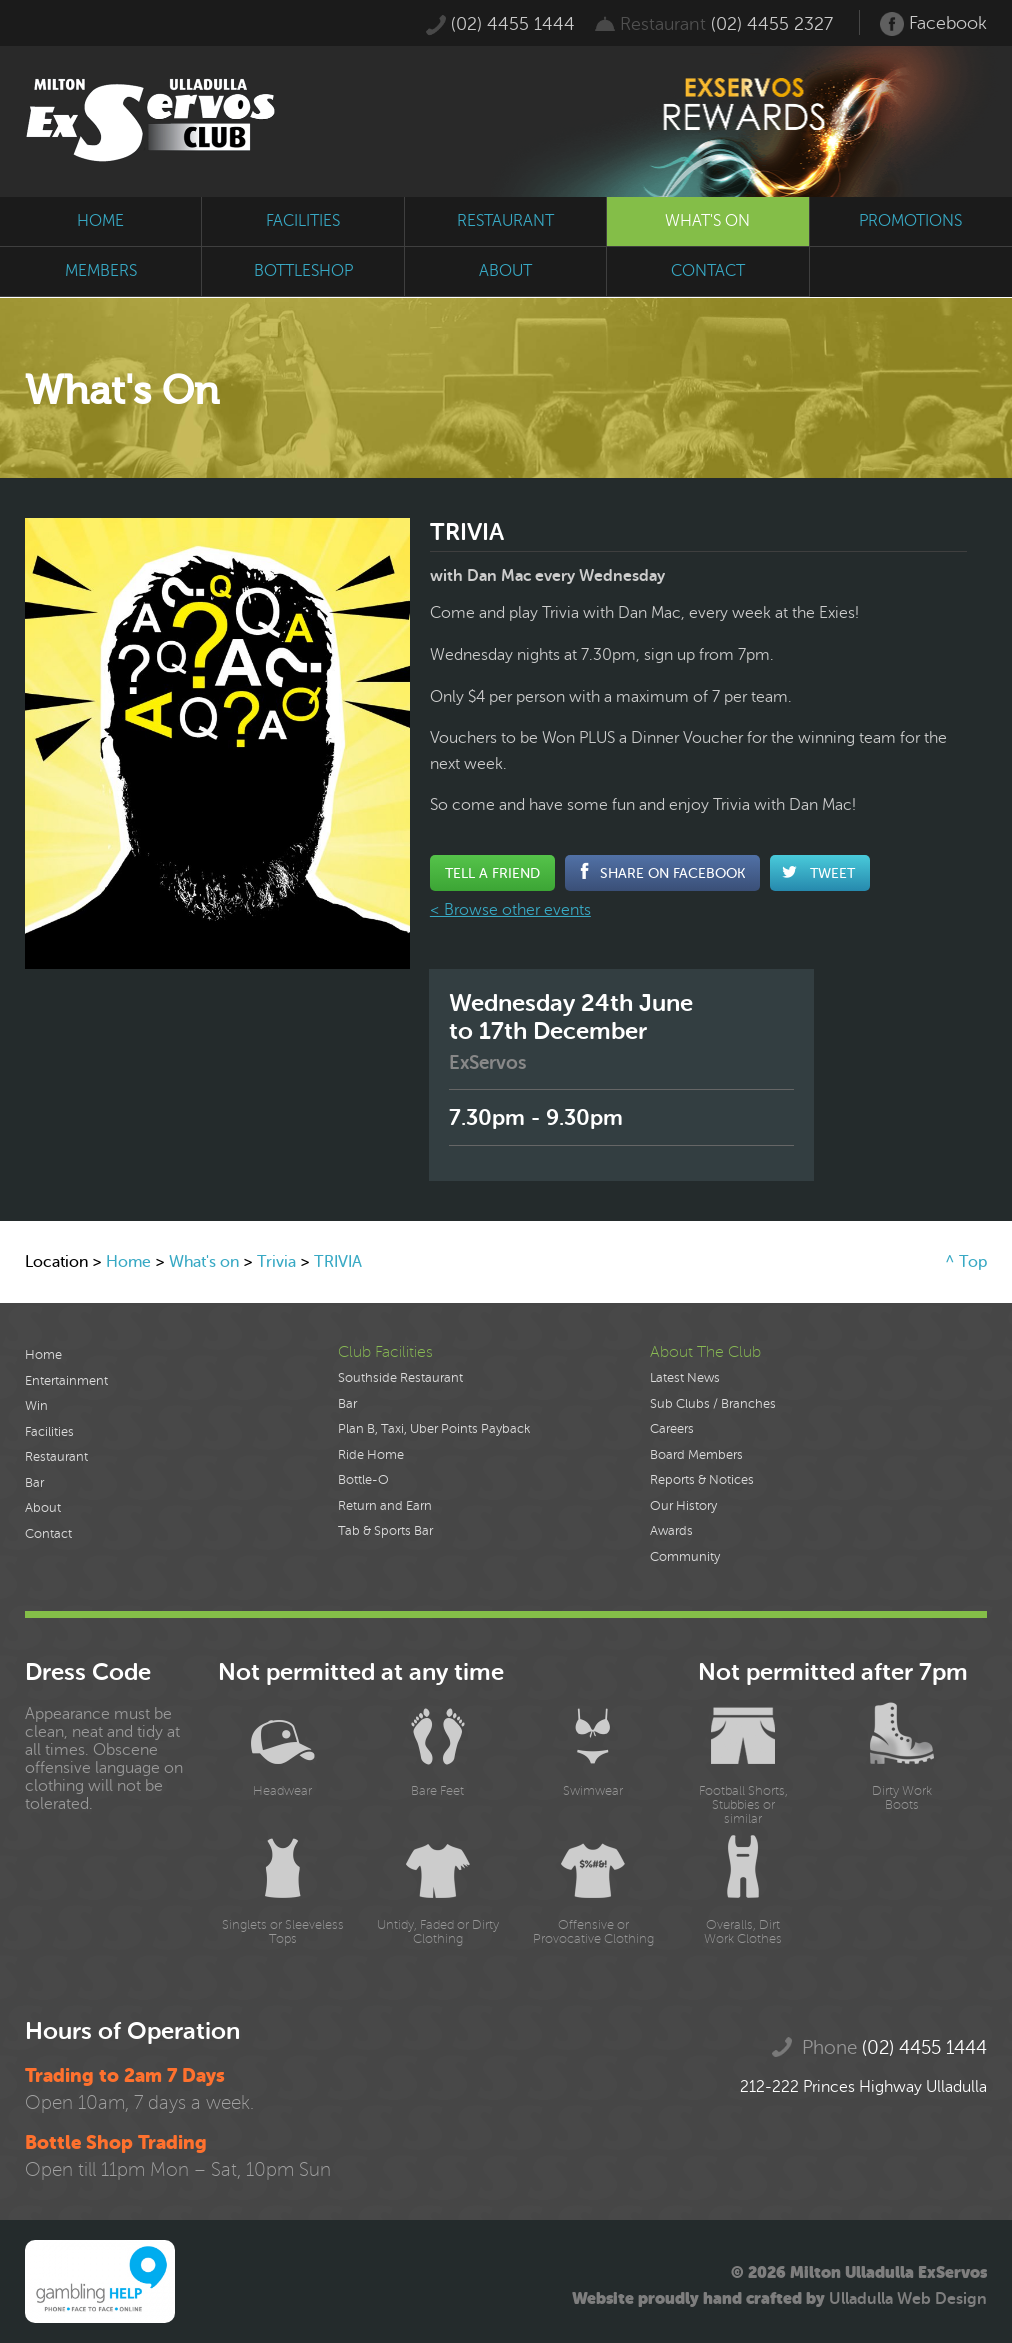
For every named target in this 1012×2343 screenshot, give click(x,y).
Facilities (49, 1432)
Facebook (933, 24)
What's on (204, 1262)
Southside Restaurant (400, 1378)
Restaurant (56, 1457)
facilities (303, 221)
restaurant (505, 221)
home (100, 221)
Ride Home (371, 1455)
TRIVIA (338, 1262)
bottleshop (303, 271)
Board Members (696, 1455)
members (101, 271)
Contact (48, 1534)
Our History (683, 1506)
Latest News (685, 1378)
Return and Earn (385, 1506)
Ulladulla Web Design (908, 2299)
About (43, 1508)
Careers (672, 1429)
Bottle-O (363, 1480)
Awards (671, 1531)
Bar (34, 1483)
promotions (910, 221)
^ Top (966, 1262)
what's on (707, 221)
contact (708, 271)
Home (128, 1262)
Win (36, 1406)
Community (685, 1557)
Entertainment (66, 1381)
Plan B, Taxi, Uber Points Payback (434, 1429)
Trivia (276, 1262)
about (505, 271)
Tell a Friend (492, 873)
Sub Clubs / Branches (713, 1404)
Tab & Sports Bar (385, 1531)
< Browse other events (510, 910)
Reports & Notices (702, 1480)
